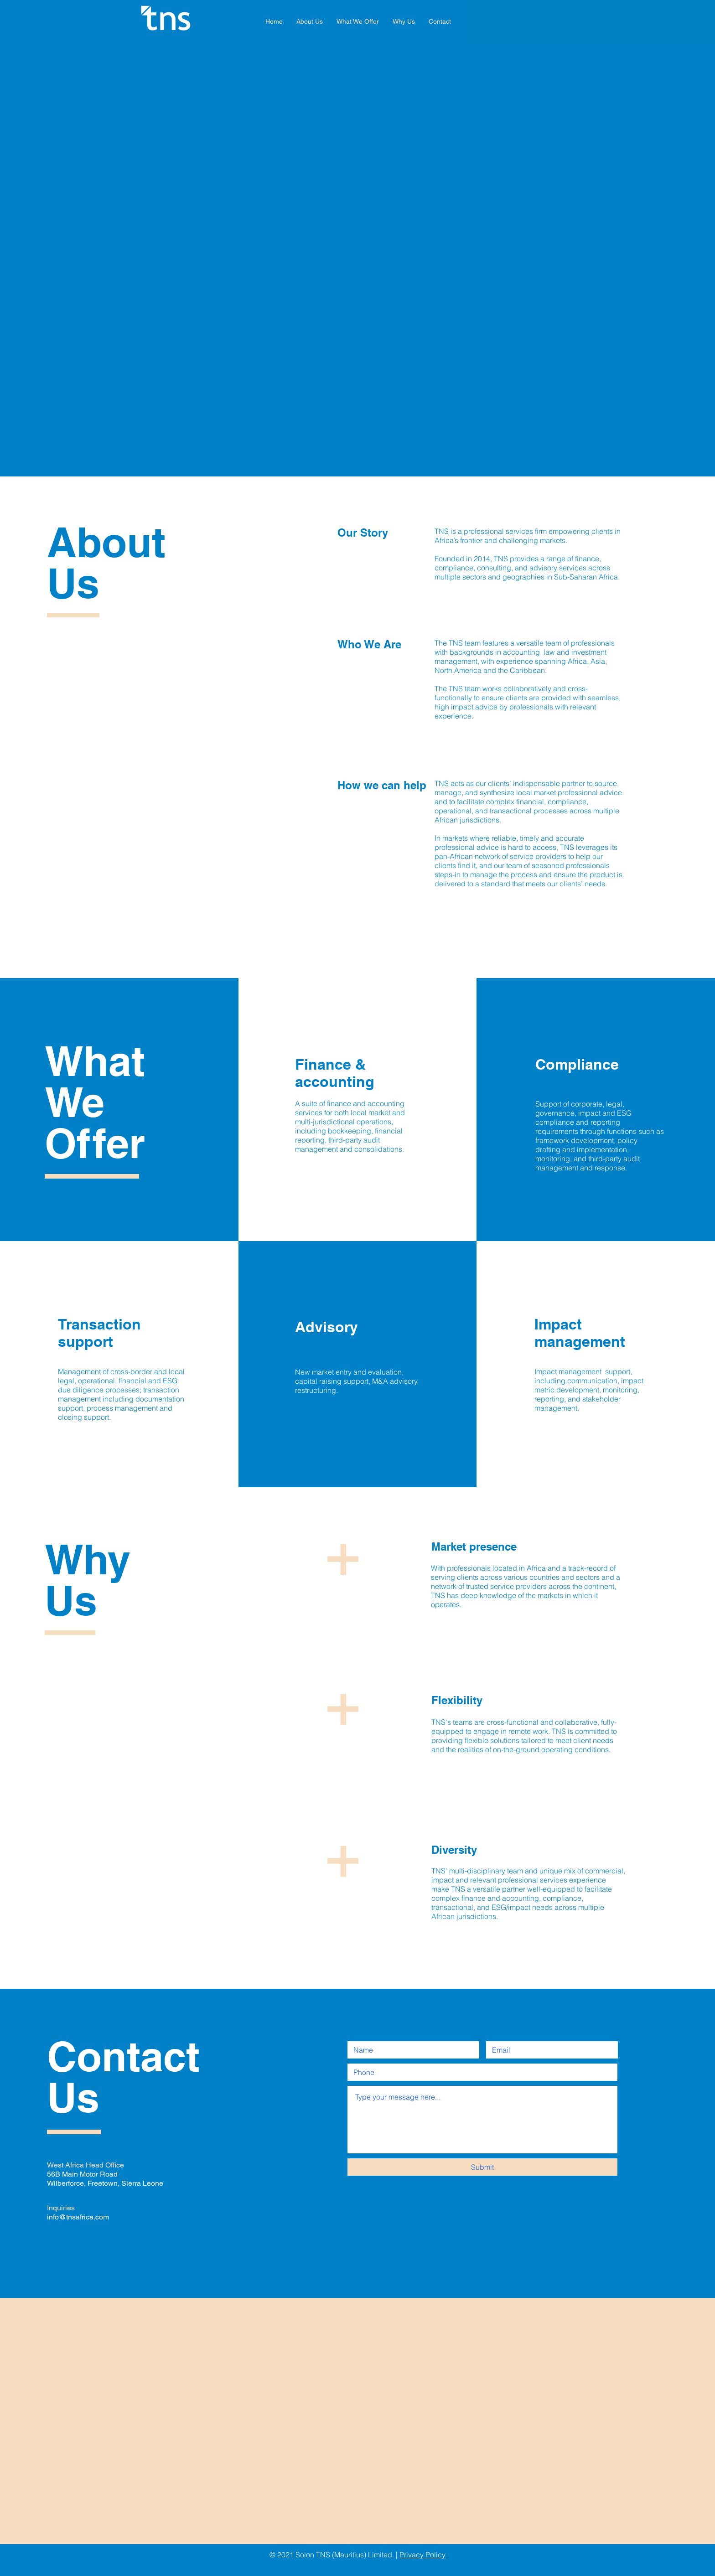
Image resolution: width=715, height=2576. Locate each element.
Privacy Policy (422, 2554)
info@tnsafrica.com (78, 2217)
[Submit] (482, 2167)
